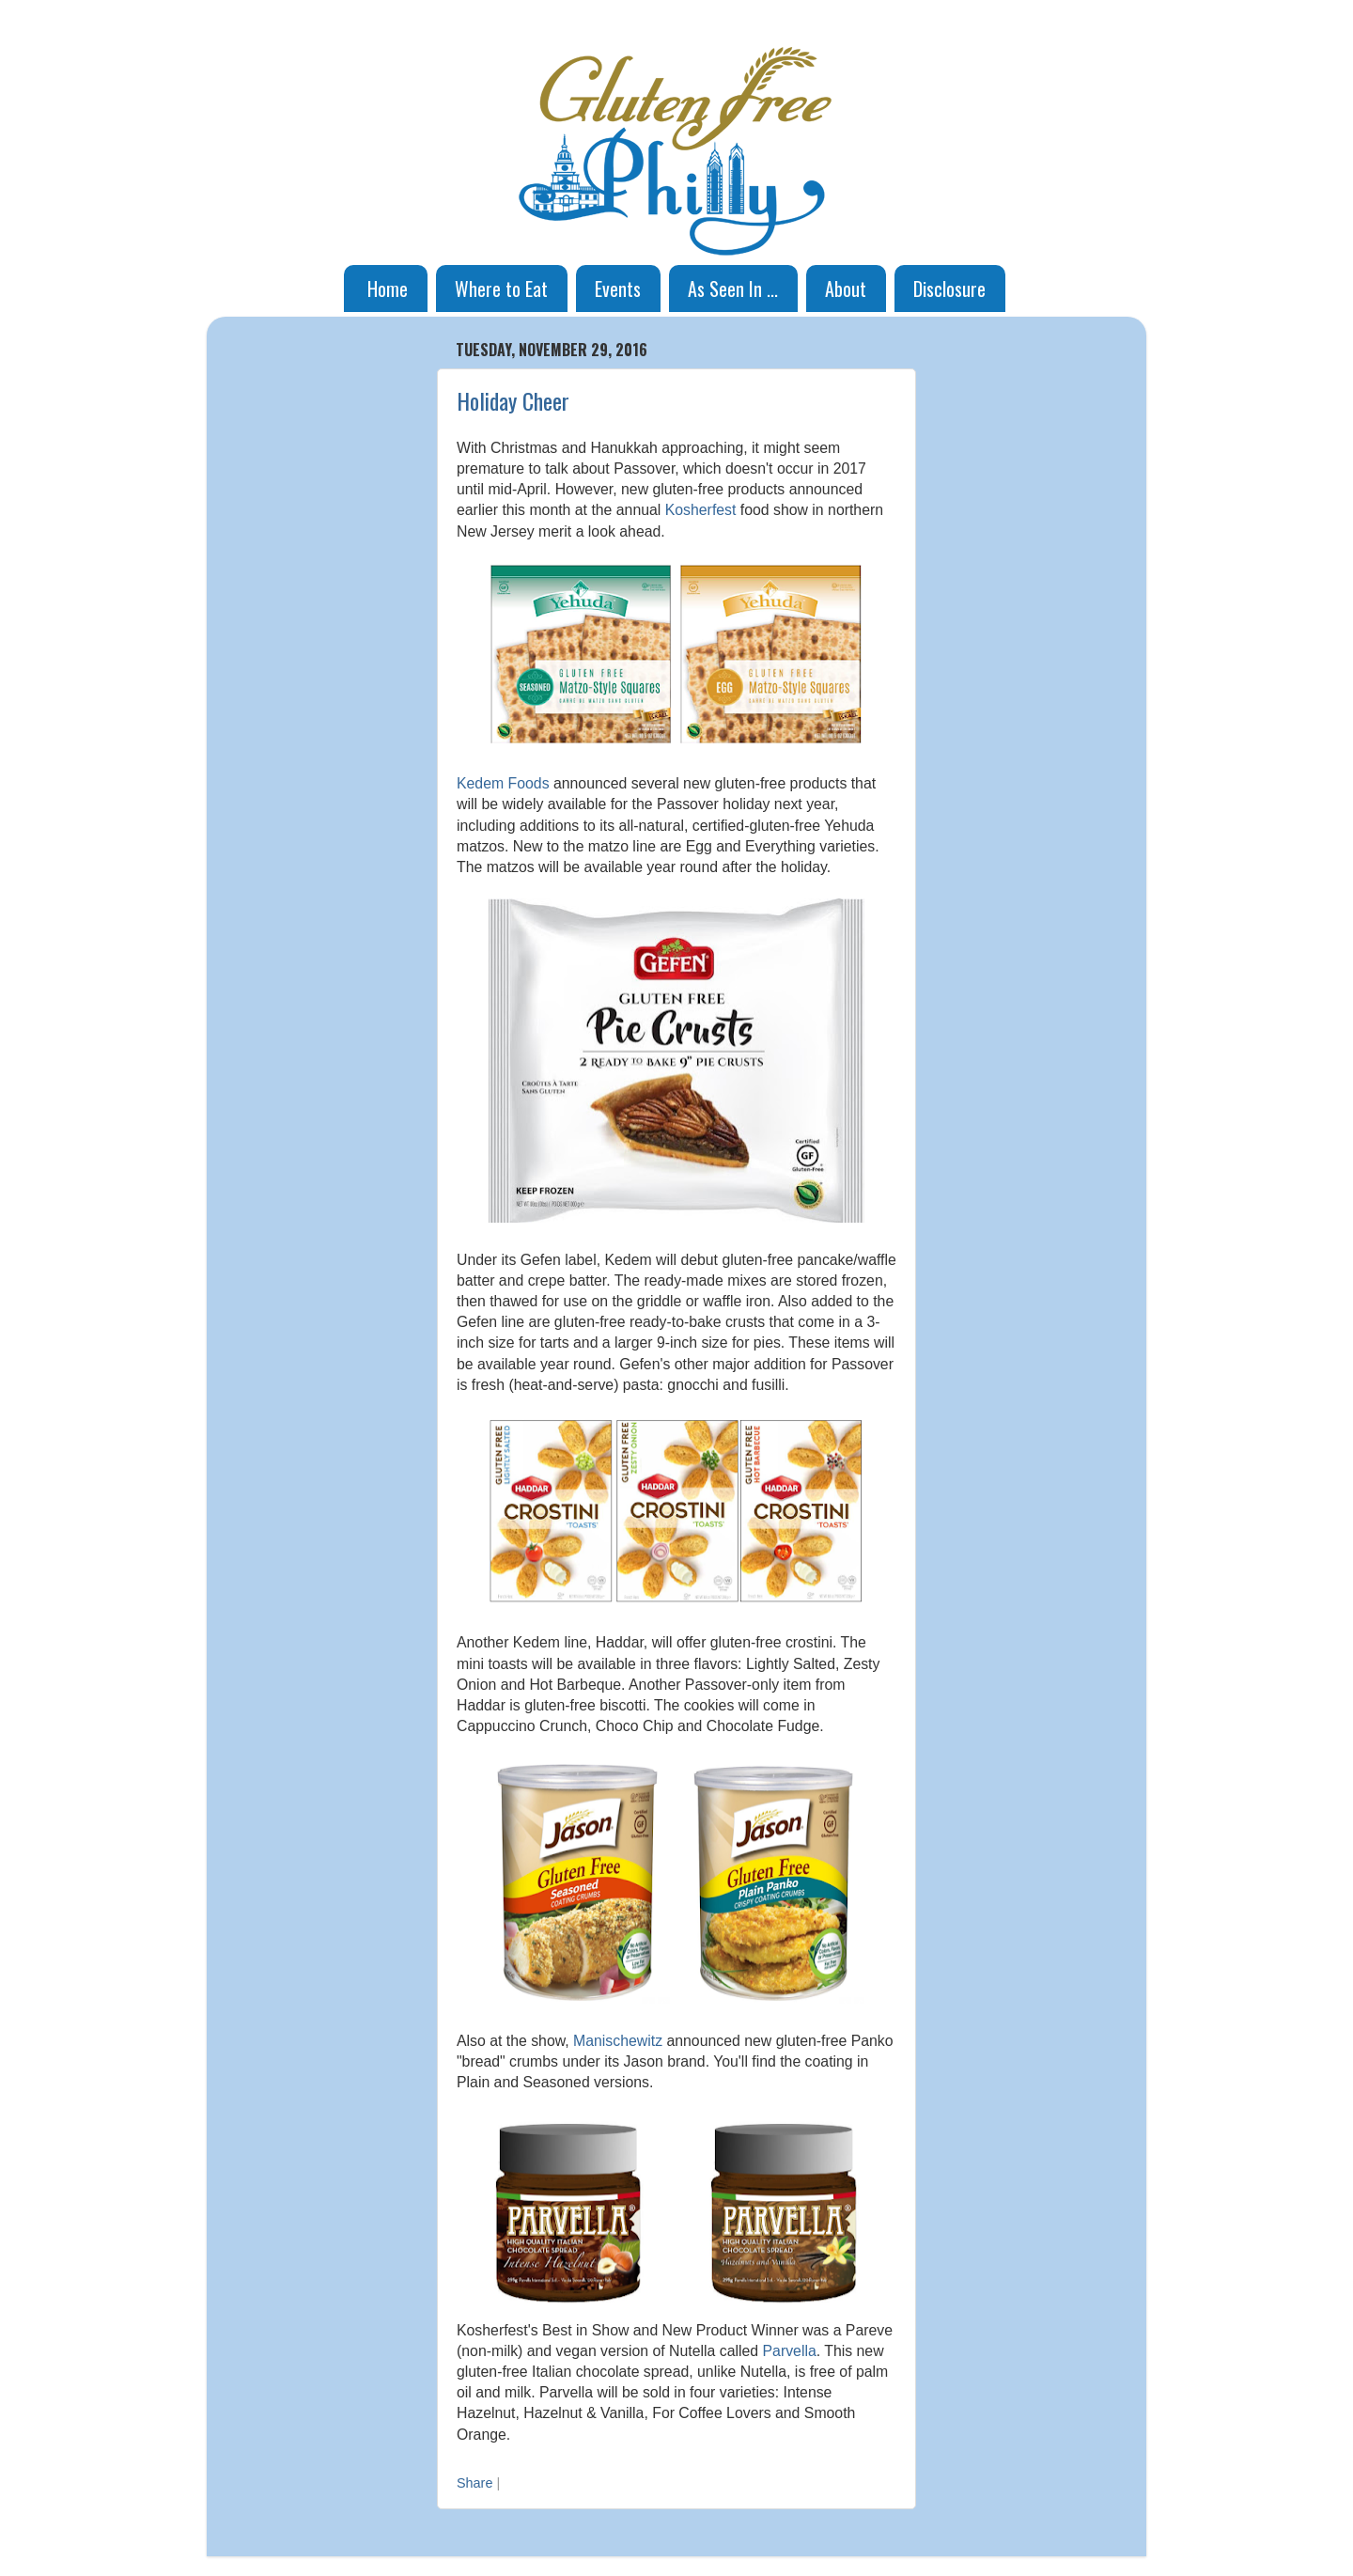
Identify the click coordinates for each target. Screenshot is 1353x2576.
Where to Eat (501, 288)
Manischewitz (617, 2041)
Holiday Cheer (513, 400)
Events (618, 288)
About (845, 288)
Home (387, 288)
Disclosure (949, 288)
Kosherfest (701, 510)
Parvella (789, 2351)
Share (474, 2482)
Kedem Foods (503, 783)
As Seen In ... (733, 288)
